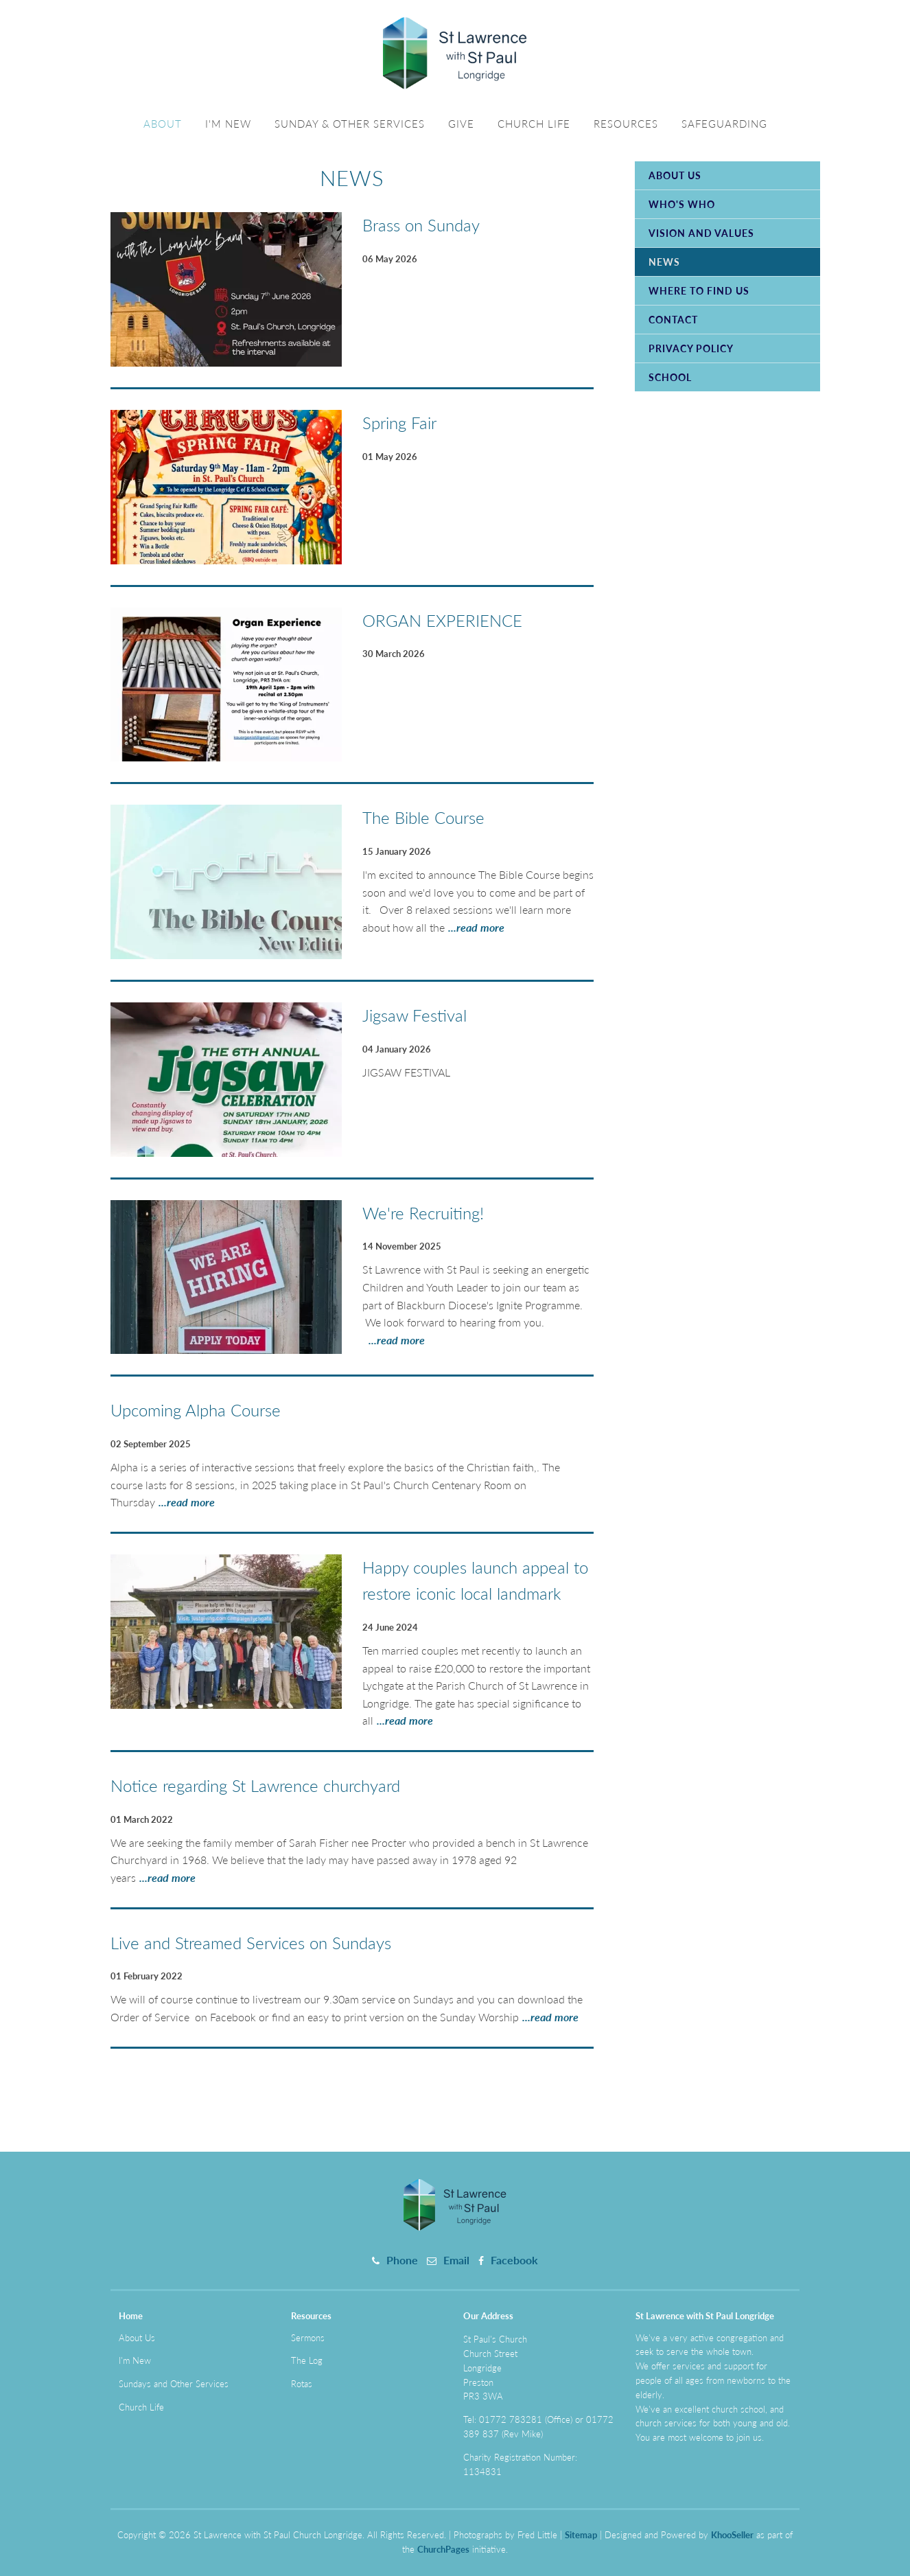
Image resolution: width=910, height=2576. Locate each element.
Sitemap (581, 2534)
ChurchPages (443, 2549)
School (670, 377)
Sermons (308, 2337)
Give (461, 123)
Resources (626, 123)
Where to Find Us (699, 291)
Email (456, 2259)
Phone (402, 2259)
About (162, 123)
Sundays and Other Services (174, 2383)
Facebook (514, 2259)
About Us (675, 175)
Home (131, 2315)
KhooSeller (732, 2534)
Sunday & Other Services (350, 123)
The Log (307, 2360)
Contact (673, 319)
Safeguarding (724, 123)
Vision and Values (701, 233)
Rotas (301, 2383)
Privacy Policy (691, 348)
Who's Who (682, 204)
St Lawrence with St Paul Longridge (704, 2315)
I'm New (228, 123)
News (664, 262)
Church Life (534, 123)
